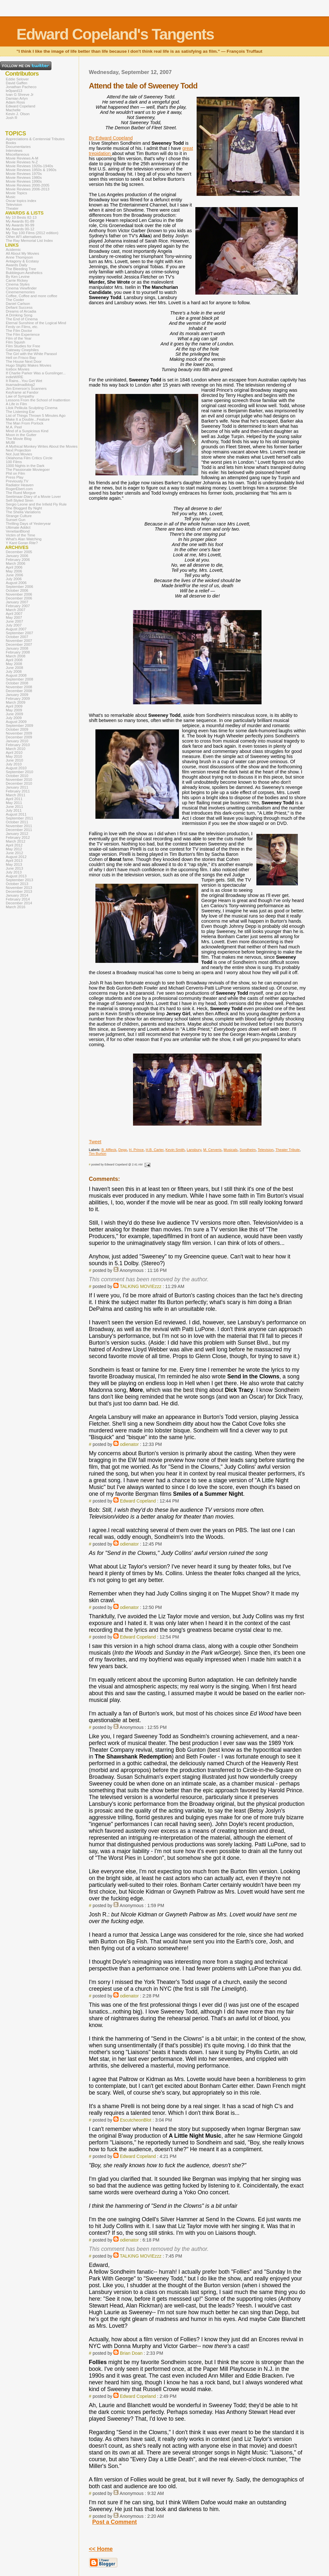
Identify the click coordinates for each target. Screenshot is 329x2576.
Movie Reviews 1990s (24, 181)
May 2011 (14, 803)
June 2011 (14, 806)
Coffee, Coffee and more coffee (31, 296)
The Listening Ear (20, 412)
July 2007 (14, 625)
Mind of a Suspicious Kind (27, 431)
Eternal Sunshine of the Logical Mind (36, 323)
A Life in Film (16, 404)
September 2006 (19, 587)
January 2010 (17, 741)
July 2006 (14, 579)
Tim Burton (97, 1154)
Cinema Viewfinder (21, 288)
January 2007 (17, 602)
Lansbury (194, 1150)
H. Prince (136, 1150)
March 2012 (15, 841)
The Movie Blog (18, 439)
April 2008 (14, 660)
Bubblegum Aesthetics (24, 273)
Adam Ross (15, 102)
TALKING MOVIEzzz (141, 1286)
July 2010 (14, 764)
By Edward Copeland (111, 138)
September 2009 (19, 725)
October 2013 (17, 884)
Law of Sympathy (20, 396)
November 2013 (19, 888)
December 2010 (19, 783)
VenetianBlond (18, 531)
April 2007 (14, 614)
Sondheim (248, 1150)
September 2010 (19, 772)
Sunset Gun (15, 520)
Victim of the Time (20, 535)
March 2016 (15, 907)
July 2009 (14, 718)
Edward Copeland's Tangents (115, 34)
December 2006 (19, 598)
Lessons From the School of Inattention (38, 400)
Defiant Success (19, 307)
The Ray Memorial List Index (29, 240)
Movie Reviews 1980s (24, 177)
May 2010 (14, 756)
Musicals (231, 1150)
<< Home (101, 2549)
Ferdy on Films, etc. (22, 327)
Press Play (14, 477)
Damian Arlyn (17, 98)
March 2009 (15, 702)
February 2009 (18, 698)
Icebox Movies (18, 369)
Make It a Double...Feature (27, 419)
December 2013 (19, 891)
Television (265, 1150)
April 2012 (14, 845)
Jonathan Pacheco (21, 87)
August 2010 (16, 768)
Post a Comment (114, 2522)
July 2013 (14, 872)
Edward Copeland (138, 1500)
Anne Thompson (19, 257)
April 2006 (14, 567)
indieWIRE (14, 377)
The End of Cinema (22, 319)
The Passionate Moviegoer (28, 469)
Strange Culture (19, 516)
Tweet (95, 1141)
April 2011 (14, 799)
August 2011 (16, 814)
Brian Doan (131, 2353)
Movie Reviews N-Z (22, 162)
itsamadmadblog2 (20, 385)
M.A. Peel (14, 427)
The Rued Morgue (21, 493)
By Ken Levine (18, 277)
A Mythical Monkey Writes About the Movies (41, 446)
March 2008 (15, 656)
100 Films (14, 462)
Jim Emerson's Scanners (26, 388)
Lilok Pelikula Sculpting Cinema (32, 408)
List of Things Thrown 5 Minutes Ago (36, 415)
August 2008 (16, 675)
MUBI (10, 442)
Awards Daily (16, 265)
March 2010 (15, 749)
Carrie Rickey (17, 280)
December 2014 (19, 903)
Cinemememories (20, 292)
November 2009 (19, 733)
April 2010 (14, 752)
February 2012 (18, 837)
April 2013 (14, 861)
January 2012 (17, 834)
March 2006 (15, 563)
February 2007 (18, 606)
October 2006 (17, 590)
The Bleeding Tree (21, 269)
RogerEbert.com (19, 489)
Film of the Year (18, 338)
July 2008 (14, 671)
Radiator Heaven (19, 485)
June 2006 (14, 575)
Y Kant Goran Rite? (22, 543)
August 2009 (16, 722)
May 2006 (14, 571)
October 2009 (17, 729)
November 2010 (19, 779)
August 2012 (16, 857)
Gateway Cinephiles (22, 350)
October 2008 (17, 683)
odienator (129, 1444)
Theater (12, 208)
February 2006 (18, 560)
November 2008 (19, 687)
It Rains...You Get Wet (24, 381)
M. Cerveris (212, 1150)
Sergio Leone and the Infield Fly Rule (36, 504)
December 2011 (19, 830)
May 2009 (14, 710)
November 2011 (19, 826)
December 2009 (19, 737)
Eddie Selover (17, 79)
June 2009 (14, 714)
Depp (122, 1150)
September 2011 (19, 818)
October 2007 (17, 637)
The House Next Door (23, 361)
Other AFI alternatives (23, 237)
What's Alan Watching (23, 539)
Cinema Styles (18, 284)
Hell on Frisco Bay (21, 358)
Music (10, 197)
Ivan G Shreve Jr (19, 94)
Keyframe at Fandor (22, 392)
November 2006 (19, 594)
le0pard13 (14, 91)
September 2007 (19, 633)
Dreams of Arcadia (21, 311)
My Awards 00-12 (20, 229)
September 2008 (19, 679)
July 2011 (14, 810)
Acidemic (13, 249)
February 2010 (18, 745)
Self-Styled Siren (19, 500)
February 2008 (18, 652)
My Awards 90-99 (20, 225)
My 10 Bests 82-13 (21, 217)
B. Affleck (109, 1150)
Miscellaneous (17, 154)
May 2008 (14, 664)
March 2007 (15, 610)
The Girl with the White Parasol (31, 354)
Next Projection (18, 450)
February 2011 (18, 791)
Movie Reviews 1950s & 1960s (31, 170)
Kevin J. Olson (18, 114)
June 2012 (14, 853)
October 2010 (17, 776)
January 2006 (17, 556)
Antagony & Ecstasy (22, 261)
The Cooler (15, 300)
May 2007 (14, 617)
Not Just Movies (19, 454)
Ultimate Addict (18, 527)
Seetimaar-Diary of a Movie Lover (33, 496)
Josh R (11, 118)
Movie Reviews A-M (22, 158)
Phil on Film (15, 473)
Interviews (14, 150)
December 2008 (19, 691)
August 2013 (16, 876)
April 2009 (14, 706)
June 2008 (14, 668)
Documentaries (18, 147)
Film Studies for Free (23, 346)
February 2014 (18, 899)
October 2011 (17, 822)
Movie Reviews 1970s (24, 174)
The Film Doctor (19, 331)
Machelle (13, 110)
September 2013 (19, 880)
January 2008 (17, 648)
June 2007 (14, 621)
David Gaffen (16, 83)
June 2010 (14, 760)
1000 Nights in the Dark (25, 466)
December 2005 (19, 552)
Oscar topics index (21, 201)
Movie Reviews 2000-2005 (27, 185)
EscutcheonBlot (135, 2120)
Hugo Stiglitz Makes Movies (28, 365)
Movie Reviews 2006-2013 (27, 189)
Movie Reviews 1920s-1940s (29, 166)
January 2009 (17, 695)
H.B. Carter (155, 1150)
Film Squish (15, 342)
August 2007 (16, 629)
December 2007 (19, 644)
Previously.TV (17, 481)
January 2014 (17, 895)
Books (11, 143)
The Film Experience (23, 334)
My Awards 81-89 (20, 221)
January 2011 (17, 787)
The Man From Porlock (24, 423)
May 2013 (14, 864)
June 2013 (14, 868)
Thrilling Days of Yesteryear (28, 523)
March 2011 (15, 795)
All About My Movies (22, 253)
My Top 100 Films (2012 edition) (32, 233)
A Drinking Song (19, 315)
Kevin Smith (175, 1150)
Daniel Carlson (18, 304)
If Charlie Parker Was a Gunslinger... (36, 373)
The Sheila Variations (23, 512)
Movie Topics (16, 193)
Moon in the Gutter (21, 435)
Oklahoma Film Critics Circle (29, 458)
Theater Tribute (287, 1150)
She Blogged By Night (24, 508)
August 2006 (16, 583)
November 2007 (19, 641)
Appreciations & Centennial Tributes (35, 139)
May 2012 (14, 849)
